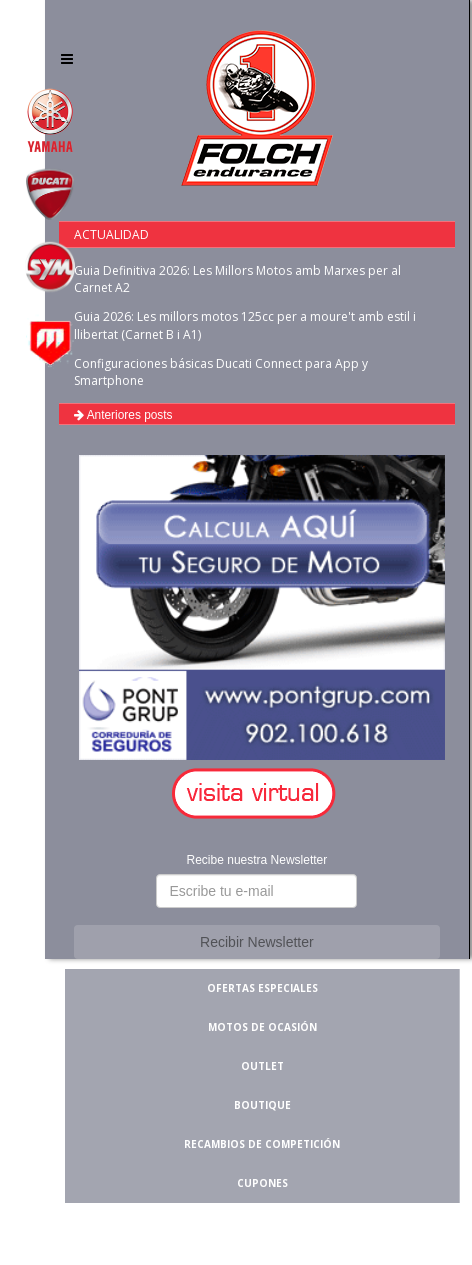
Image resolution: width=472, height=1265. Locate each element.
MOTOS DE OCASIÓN (262, 1027)
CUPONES (262, 1183)
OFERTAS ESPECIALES (262, 988)
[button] (257, 794)
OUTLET (262, 1066)
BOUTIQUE (262, 1105)
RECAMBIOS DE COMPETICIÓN (262, 1144)
